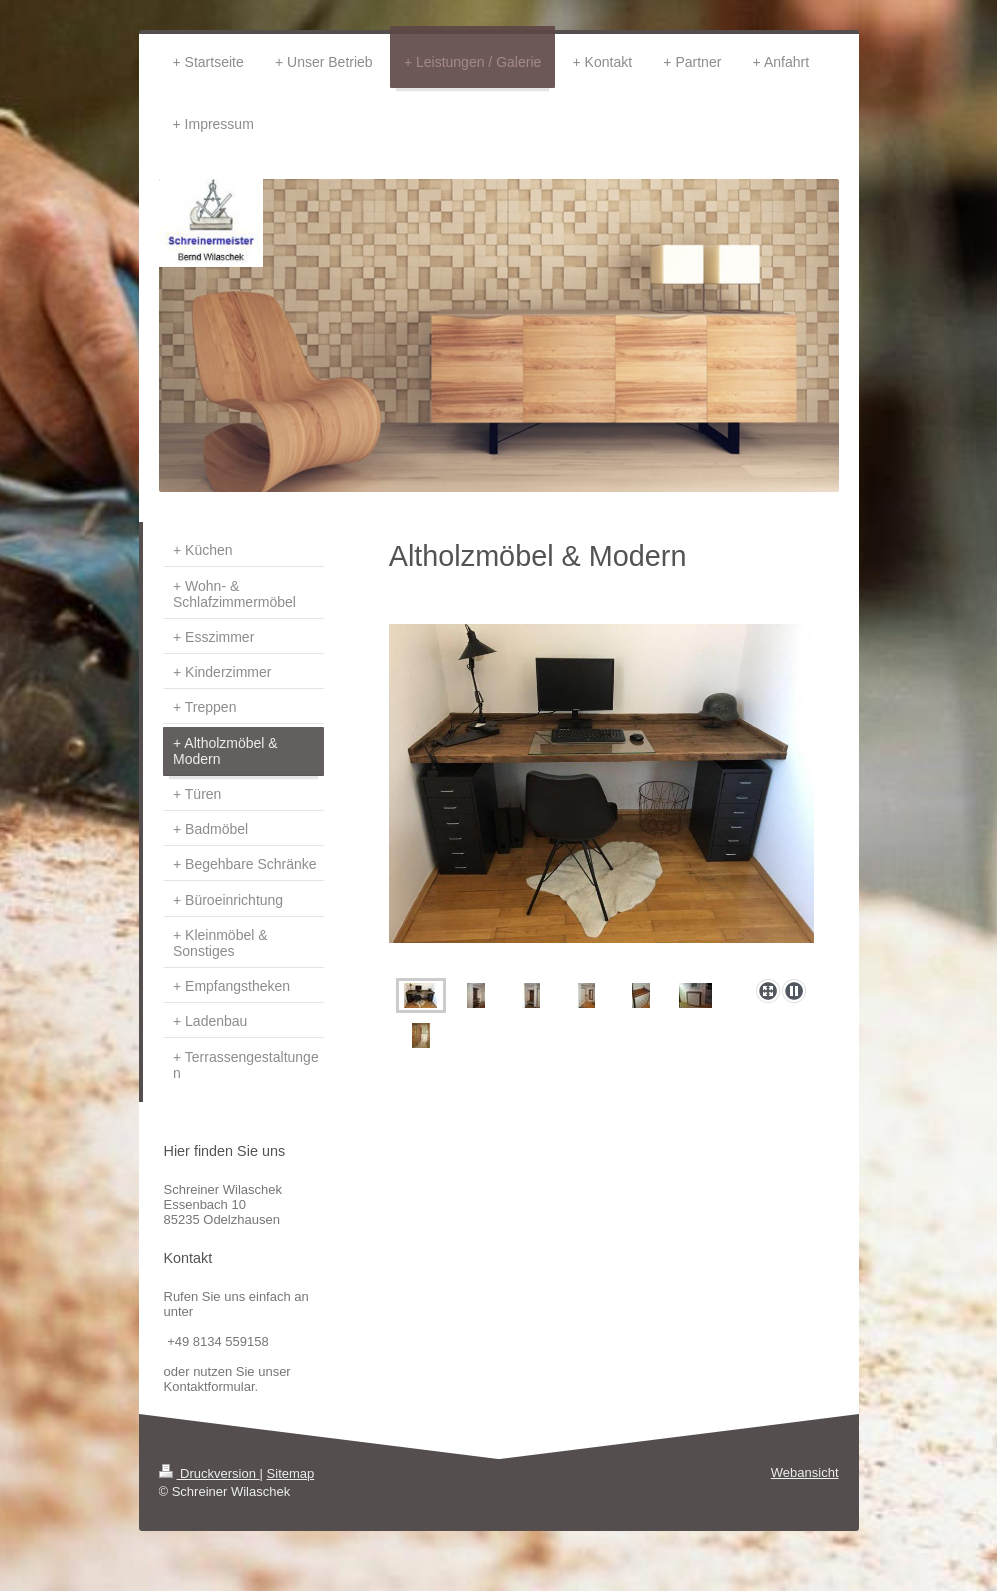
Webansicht (805, 1472)
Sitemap (291, 1473)
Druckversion (209, 1473)
